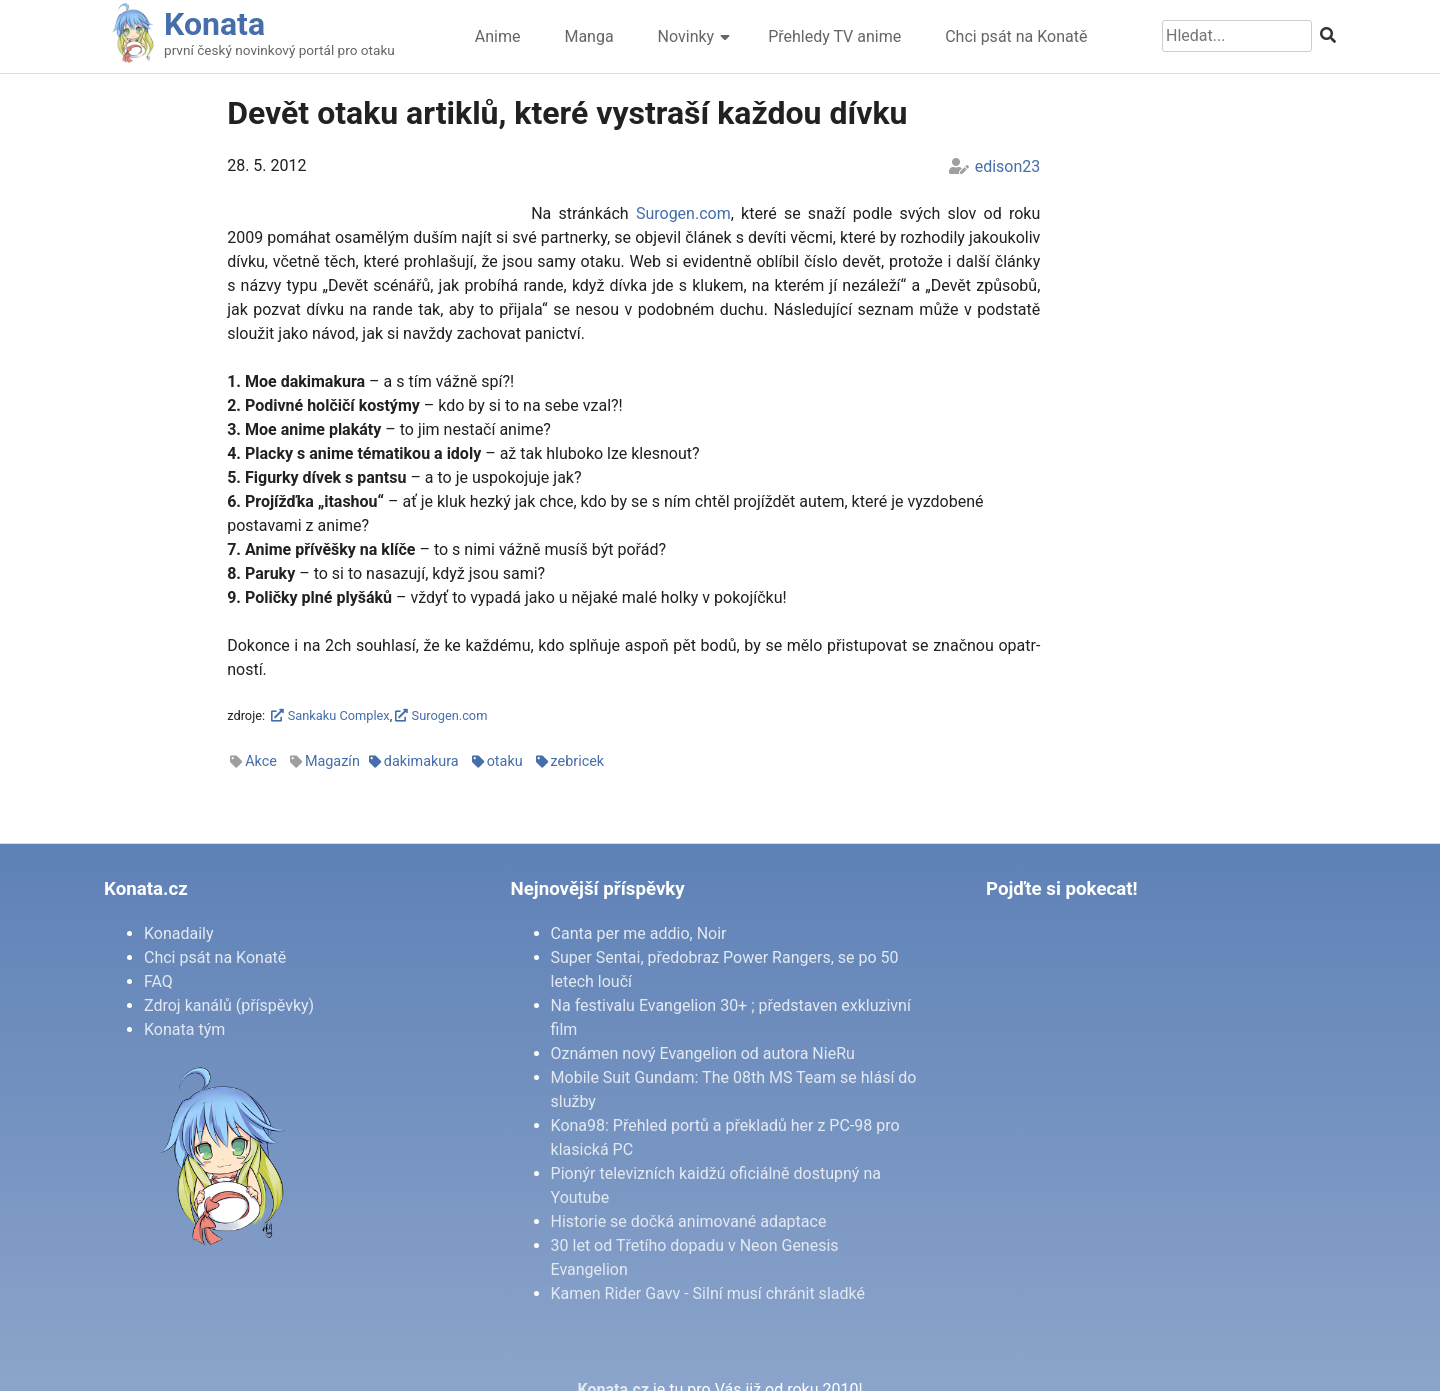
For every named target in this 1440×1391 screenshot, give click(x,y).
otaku (505, 761)
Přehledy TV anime (834, 36)
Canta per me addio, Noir (639, 933)
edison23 (1008, 166)
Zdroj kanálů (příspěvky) (229, 1005)
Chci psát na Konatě (1016, 36)
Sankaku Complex (330, 715)
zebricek (578, 761)
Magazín (332, 761)
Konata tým (184, 1029)
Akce (261, 761)
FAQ (158, 981)
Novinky (686, 36)
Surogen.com (441, 715)
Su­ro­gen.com (683, 213)
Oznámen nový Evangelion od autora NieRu (703, 1053)
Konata (214, 24)
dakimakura (421, 761)
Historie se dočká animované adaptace (689, 1221)
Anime (498, 36)
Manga (588, 36)
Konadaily (179, 933)
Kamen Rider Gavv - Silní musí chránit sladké (708, 1293)
